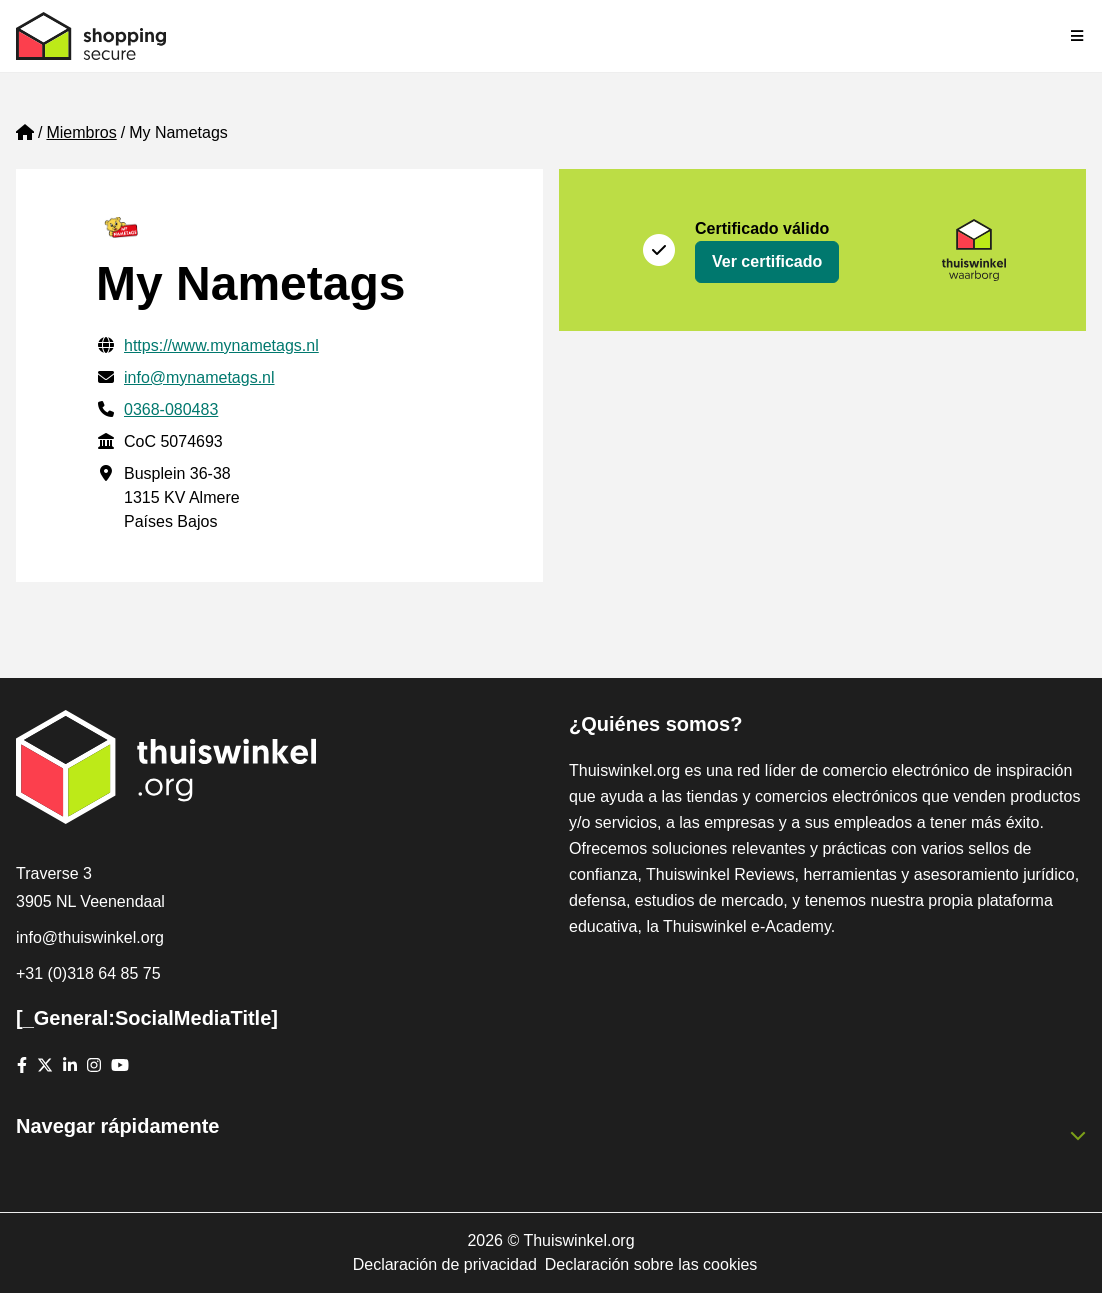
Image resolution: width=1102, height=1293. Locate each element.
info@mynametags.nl (199, 377)
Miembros (81, 132)
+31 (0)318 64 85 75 (88, 973)
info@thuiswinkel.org (90, 937)
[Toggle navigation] (1078, 36)
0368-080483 (171, 409)
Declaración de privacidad (445, 1264)
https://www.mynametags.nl (221, 345)
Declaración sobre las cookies (651, 1264)
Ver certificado (767, 261)
